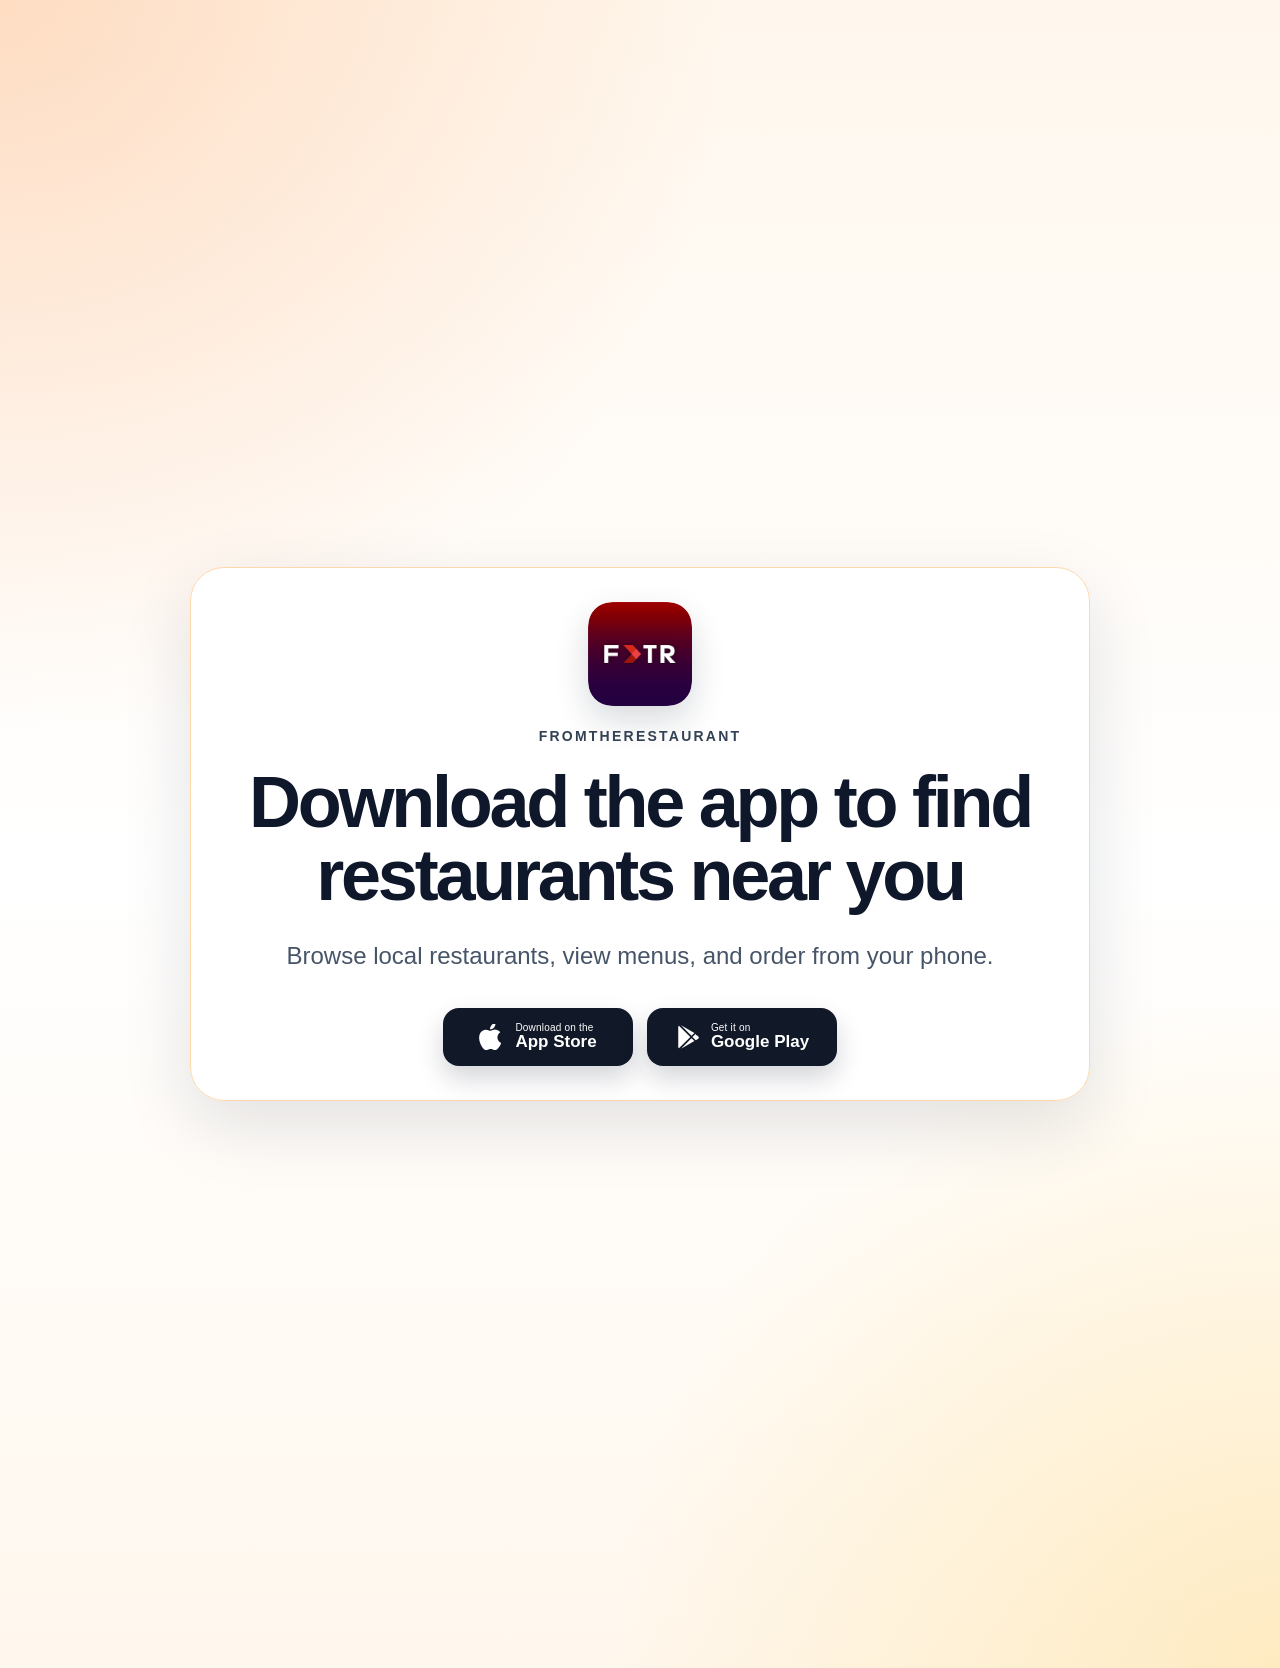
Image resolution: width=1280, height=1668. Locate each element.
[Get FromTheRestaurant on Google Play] (742, 1037)
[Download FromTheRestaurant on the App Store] (538, 1037)
